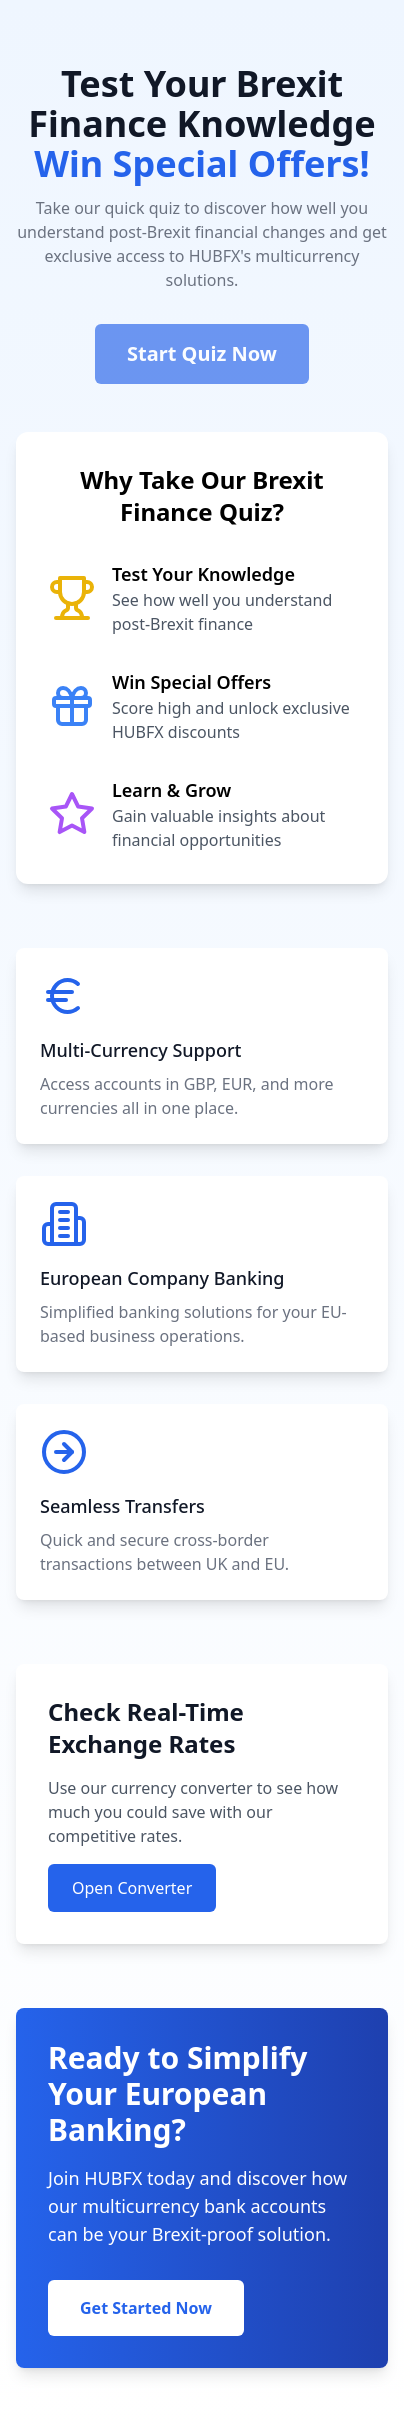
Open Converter (132, 1888)
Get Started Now (146, 2308)
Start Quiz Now (202, 353)
